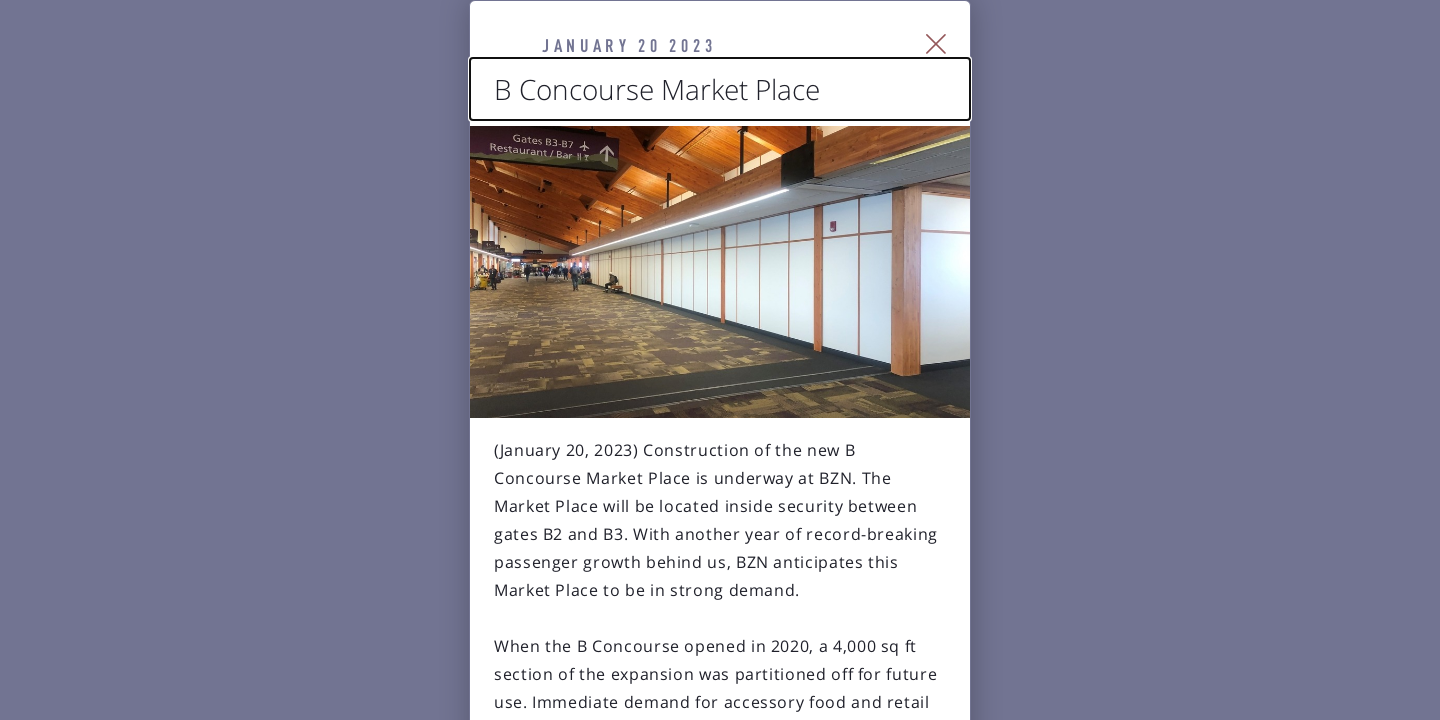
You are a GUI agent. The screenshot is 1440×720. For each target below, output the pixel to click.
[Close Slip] (1165, 70)
